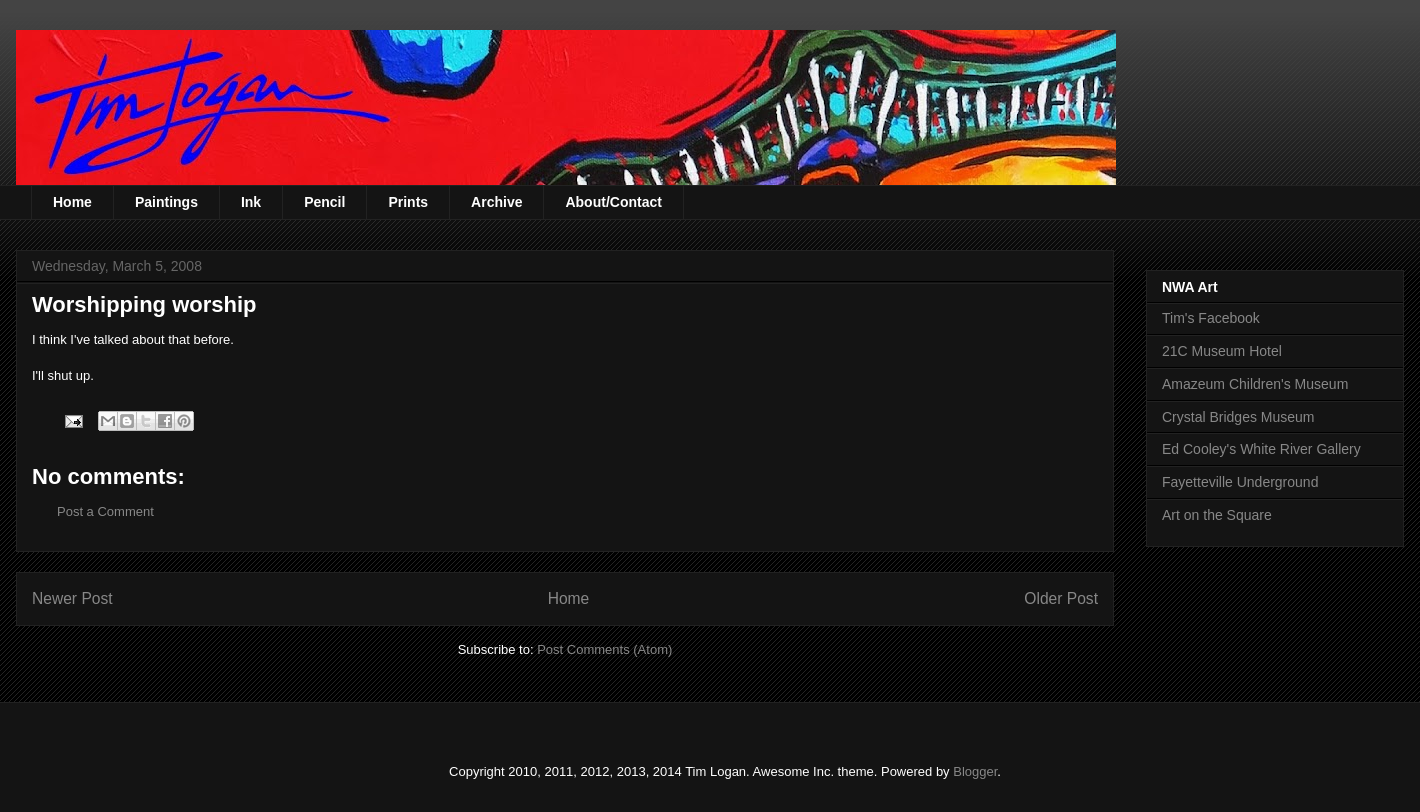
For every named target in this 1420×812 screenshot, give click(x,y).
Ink (251, 202)
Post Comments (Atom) (604, 649)
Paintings (166, 202)
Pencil (324, 202)
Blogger (975, 771)
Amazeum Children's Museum (1255, 384)
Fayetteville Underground (1240, 482)
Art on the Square (1217, 515)
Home (72, 202)
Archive (496, 202)
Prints (408, 202)
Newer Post (72, 598)
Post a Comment (105, 511)
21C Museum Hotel (1222, 351)
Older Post (1061, 598)
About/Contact (613, 202)
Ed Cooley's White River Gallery (1261, 449)
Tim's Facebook (1211, 318)
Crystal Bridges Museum (1238, 417)
